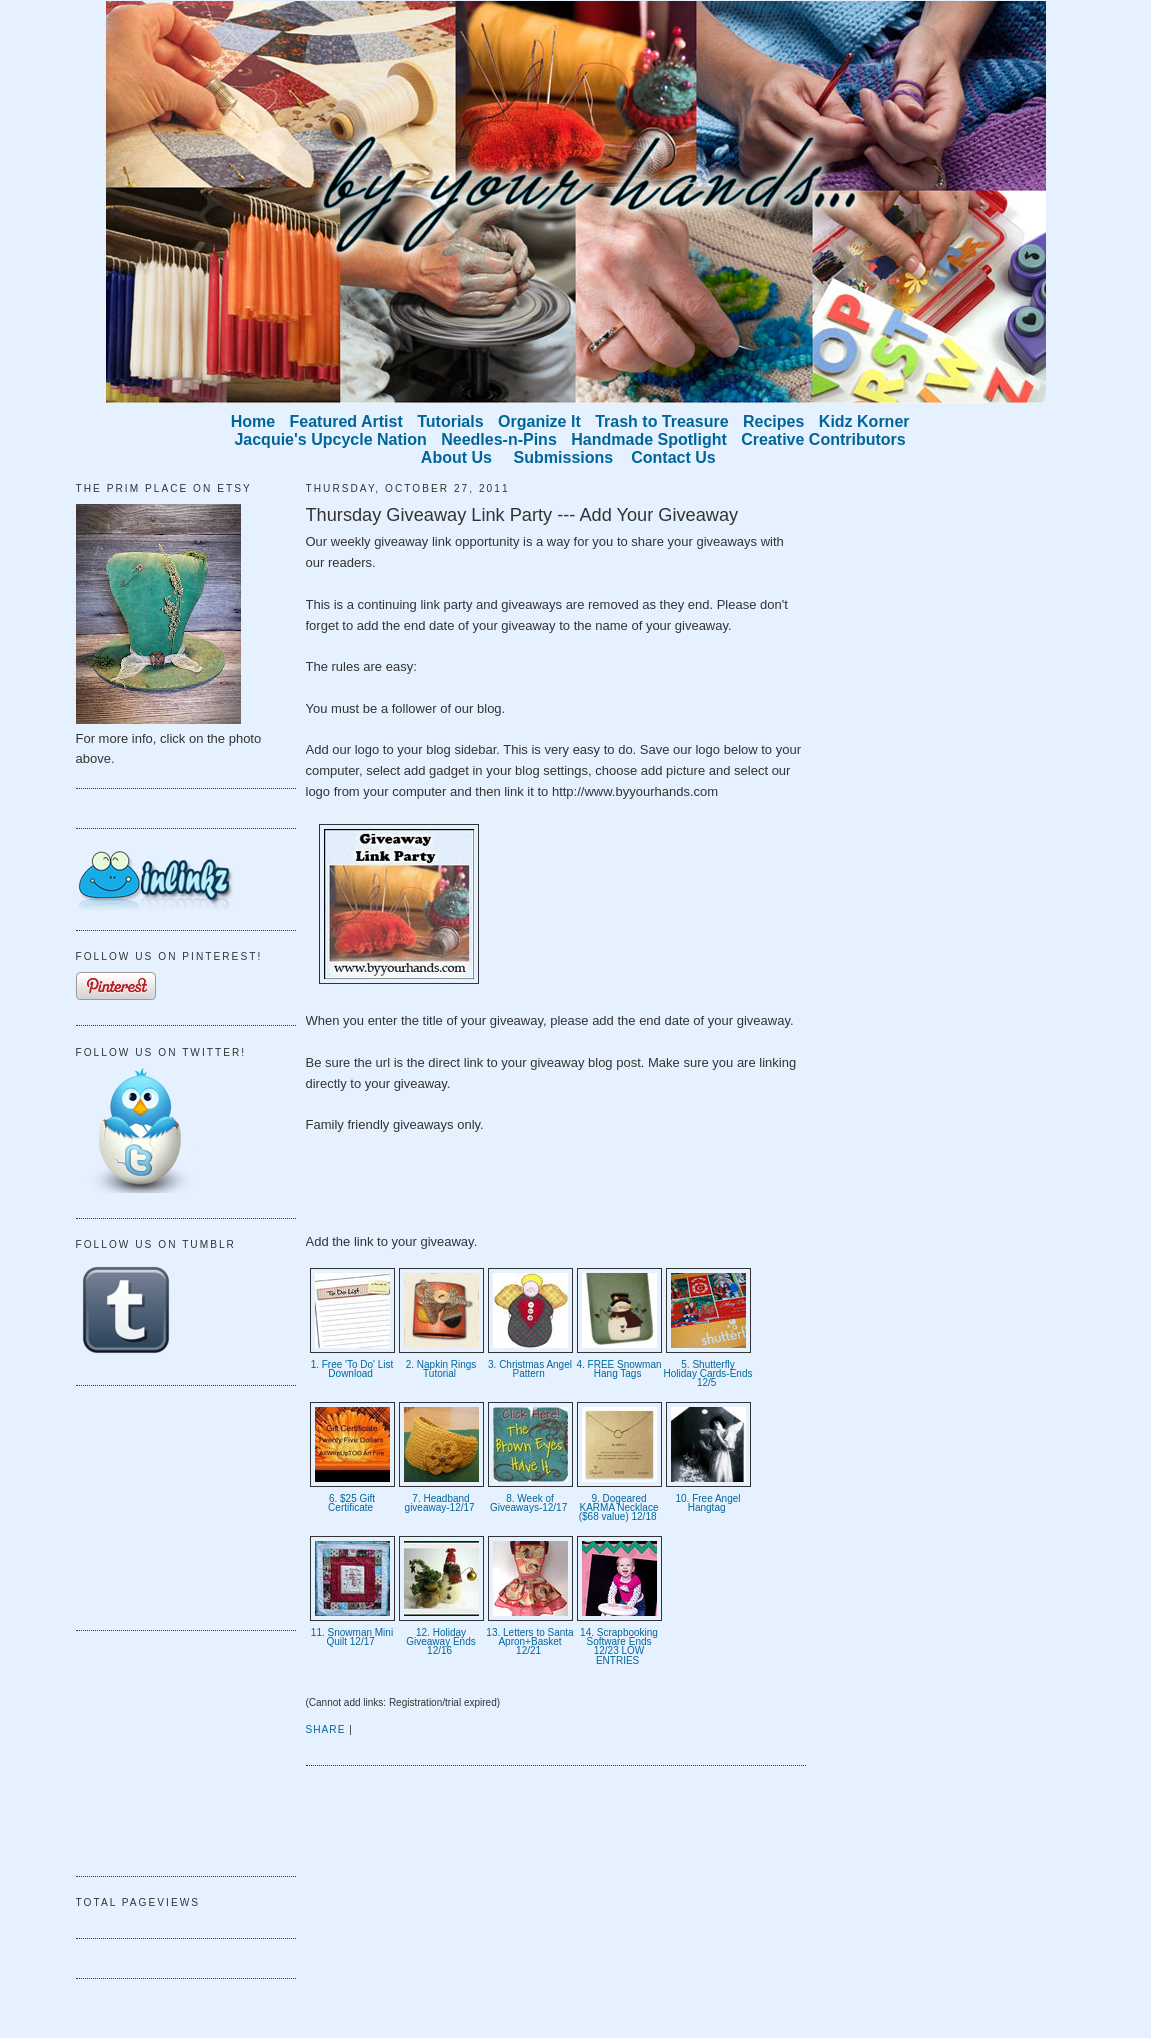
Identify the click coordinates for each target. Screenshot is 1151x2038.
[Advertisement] (176, 1505)
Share (326, 1729)
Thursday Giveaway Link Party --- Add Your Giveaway (522, 515)
